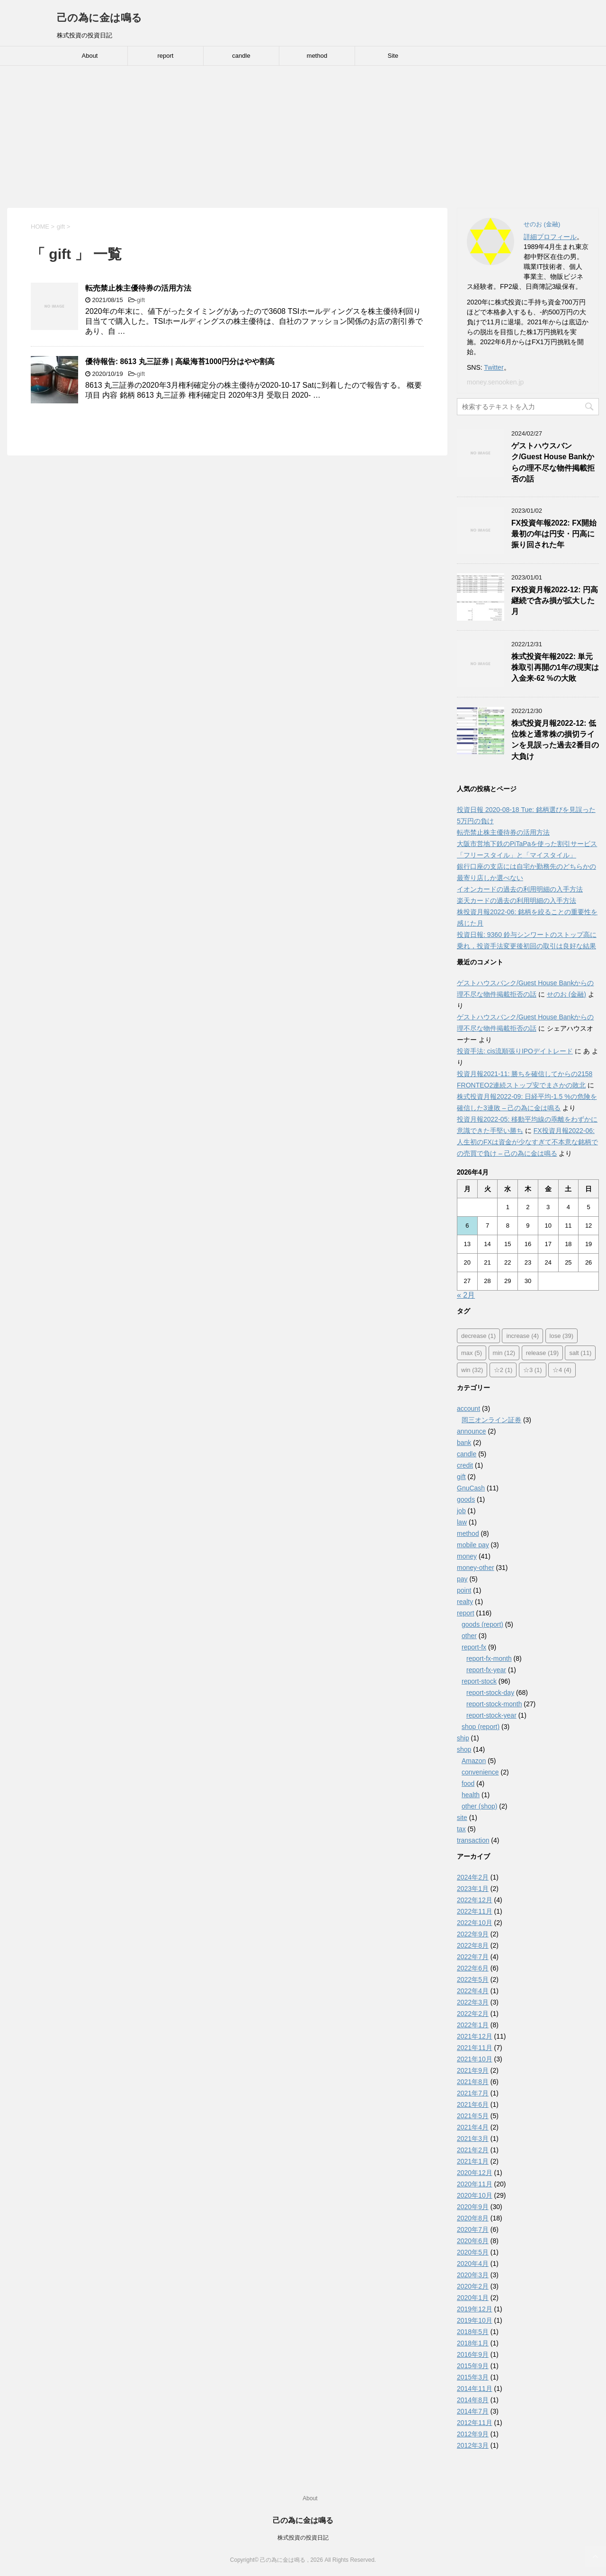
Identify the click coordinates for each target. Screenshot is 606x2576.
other (469, 1636)
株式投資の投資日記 (303, 2537)
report (166, 55)
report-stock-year (491, 1715)
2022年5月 (473, 1979)
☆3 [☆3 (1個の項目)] (532, 1369)
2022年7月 (473, 1957)
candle (241, 55)
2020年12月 (474, 2172)
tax (461, 1829)
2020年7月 (473, 2229)
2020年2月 (473, 2286)
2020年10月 (474, 2195)
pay (462, 1579)
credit (465, 1465)
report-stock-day (490, 1692)
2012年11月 (474, 2422)
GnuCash (471, 1488)
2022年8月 (473, 1945)
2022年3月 (473, 2002)
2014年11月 (474, 2388)
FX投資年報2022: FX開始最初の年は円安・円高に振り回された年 (554, 534)
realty (465, 1601)
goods (466, 1499)
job (461, 1511)
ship (463, 1738)
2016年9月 (473, 2354)
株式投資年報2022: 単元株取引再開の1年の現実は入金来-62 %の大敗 (555, 667)
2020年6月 (473, 2241)
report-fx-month (489, 1658)
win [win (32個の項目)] (472, 1369)
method (317, 55)
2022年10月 (474, 1922)
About (90, 55)
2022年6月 (473, 1968)
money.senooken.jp (495, 382)
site (462, 1817)
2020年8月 (473, 2218)
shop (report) (480, 1726)
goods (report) (482, 1624)
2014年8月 (473, 2400)
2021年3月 (473, 2138)
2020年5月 (473, 2252)
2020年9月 (473, 2207)
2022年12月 (474, 1900)
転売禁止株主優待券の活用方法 (138, 288)
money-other (475, 1567)
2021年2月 (473, 2150)
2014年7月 (473, 2411)
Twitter (493, 367)
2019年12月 (474, 2309)
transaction (473, 1840)
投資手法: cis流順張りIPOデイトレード (515, 1051)
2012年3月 (473, 2445)
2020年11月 (474, 2184)
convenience (480, 1772)
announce (471, 1431)
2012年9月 (473, 2434)
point (464, 1590)
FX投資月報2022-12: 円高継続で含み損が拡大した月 (554, 601)
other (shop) (479, 1806)
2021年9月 (473, 2070)
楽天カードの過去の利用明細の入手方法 (516, 900)
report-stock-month (494, 1704)
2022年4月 (473, 1991)
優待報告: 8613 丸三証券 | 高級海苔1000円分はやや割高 (180, 361)
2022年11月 (474, 1911)
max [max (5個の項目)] (471, 1352)
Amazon (474, 1761)
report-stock (479, 1681)
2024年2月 (473, 1877)
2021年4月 (473, 2127)
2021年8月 (473, 2082)
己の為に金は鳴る (99, 18)
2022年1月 (473, 2025)
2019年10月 (474, 2320)
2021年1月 (473, 2161)
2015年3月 (473, 2377)
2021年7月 (473, 2093)
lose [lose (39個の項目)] (562, 1335)
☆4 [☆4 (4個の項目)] (562, 1369)
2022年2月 (473, 2013)
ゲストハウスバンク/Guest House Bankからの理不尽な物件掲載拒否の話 (553, 462)
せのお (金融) (566, 994)
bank (464, 1442)
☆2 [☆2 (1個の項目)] (503, 1369)
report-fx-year (486, 1670)
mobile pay (473, 1545)
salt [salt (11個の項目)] (580, 1352)
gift (141, 299)
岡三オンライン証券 (491, 1420)
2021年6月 (473, 2104)
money (467, 1556)
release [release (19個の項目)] (542, 1352)
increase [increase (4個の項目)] (522, 1335)
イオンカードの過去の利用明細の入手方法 (520, 889)
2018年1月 (473, 2343)
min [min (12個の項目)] (504, 1352)
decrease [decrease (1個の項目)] (478, 1335)
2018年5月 (473, 2331)
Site (393, 55)
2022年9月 (473, 1934)
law (462, 1522)
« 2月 (466, 1295)
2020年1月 (473, 2297)
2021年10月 (474, 2059)
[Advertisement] (303, 137)
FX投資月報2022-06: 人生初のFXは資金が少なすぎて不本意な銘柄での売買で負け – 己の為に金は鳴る (527, 1142)
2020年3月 (473, 2275)
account (468, 1408)
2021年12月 (474, 2036)
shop (464, 1749)
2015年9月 (473, 2366)
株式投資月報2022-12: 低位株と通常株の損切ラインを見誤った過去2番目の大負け (555, 739)
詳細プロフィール (550, 237)
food (468, 1783)
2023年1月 (473, 1888)
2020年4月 (473, 2263)
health (471, 1795)
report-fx (474, 1647)
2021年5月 (473, 2116)
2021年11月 (474, 2047)
